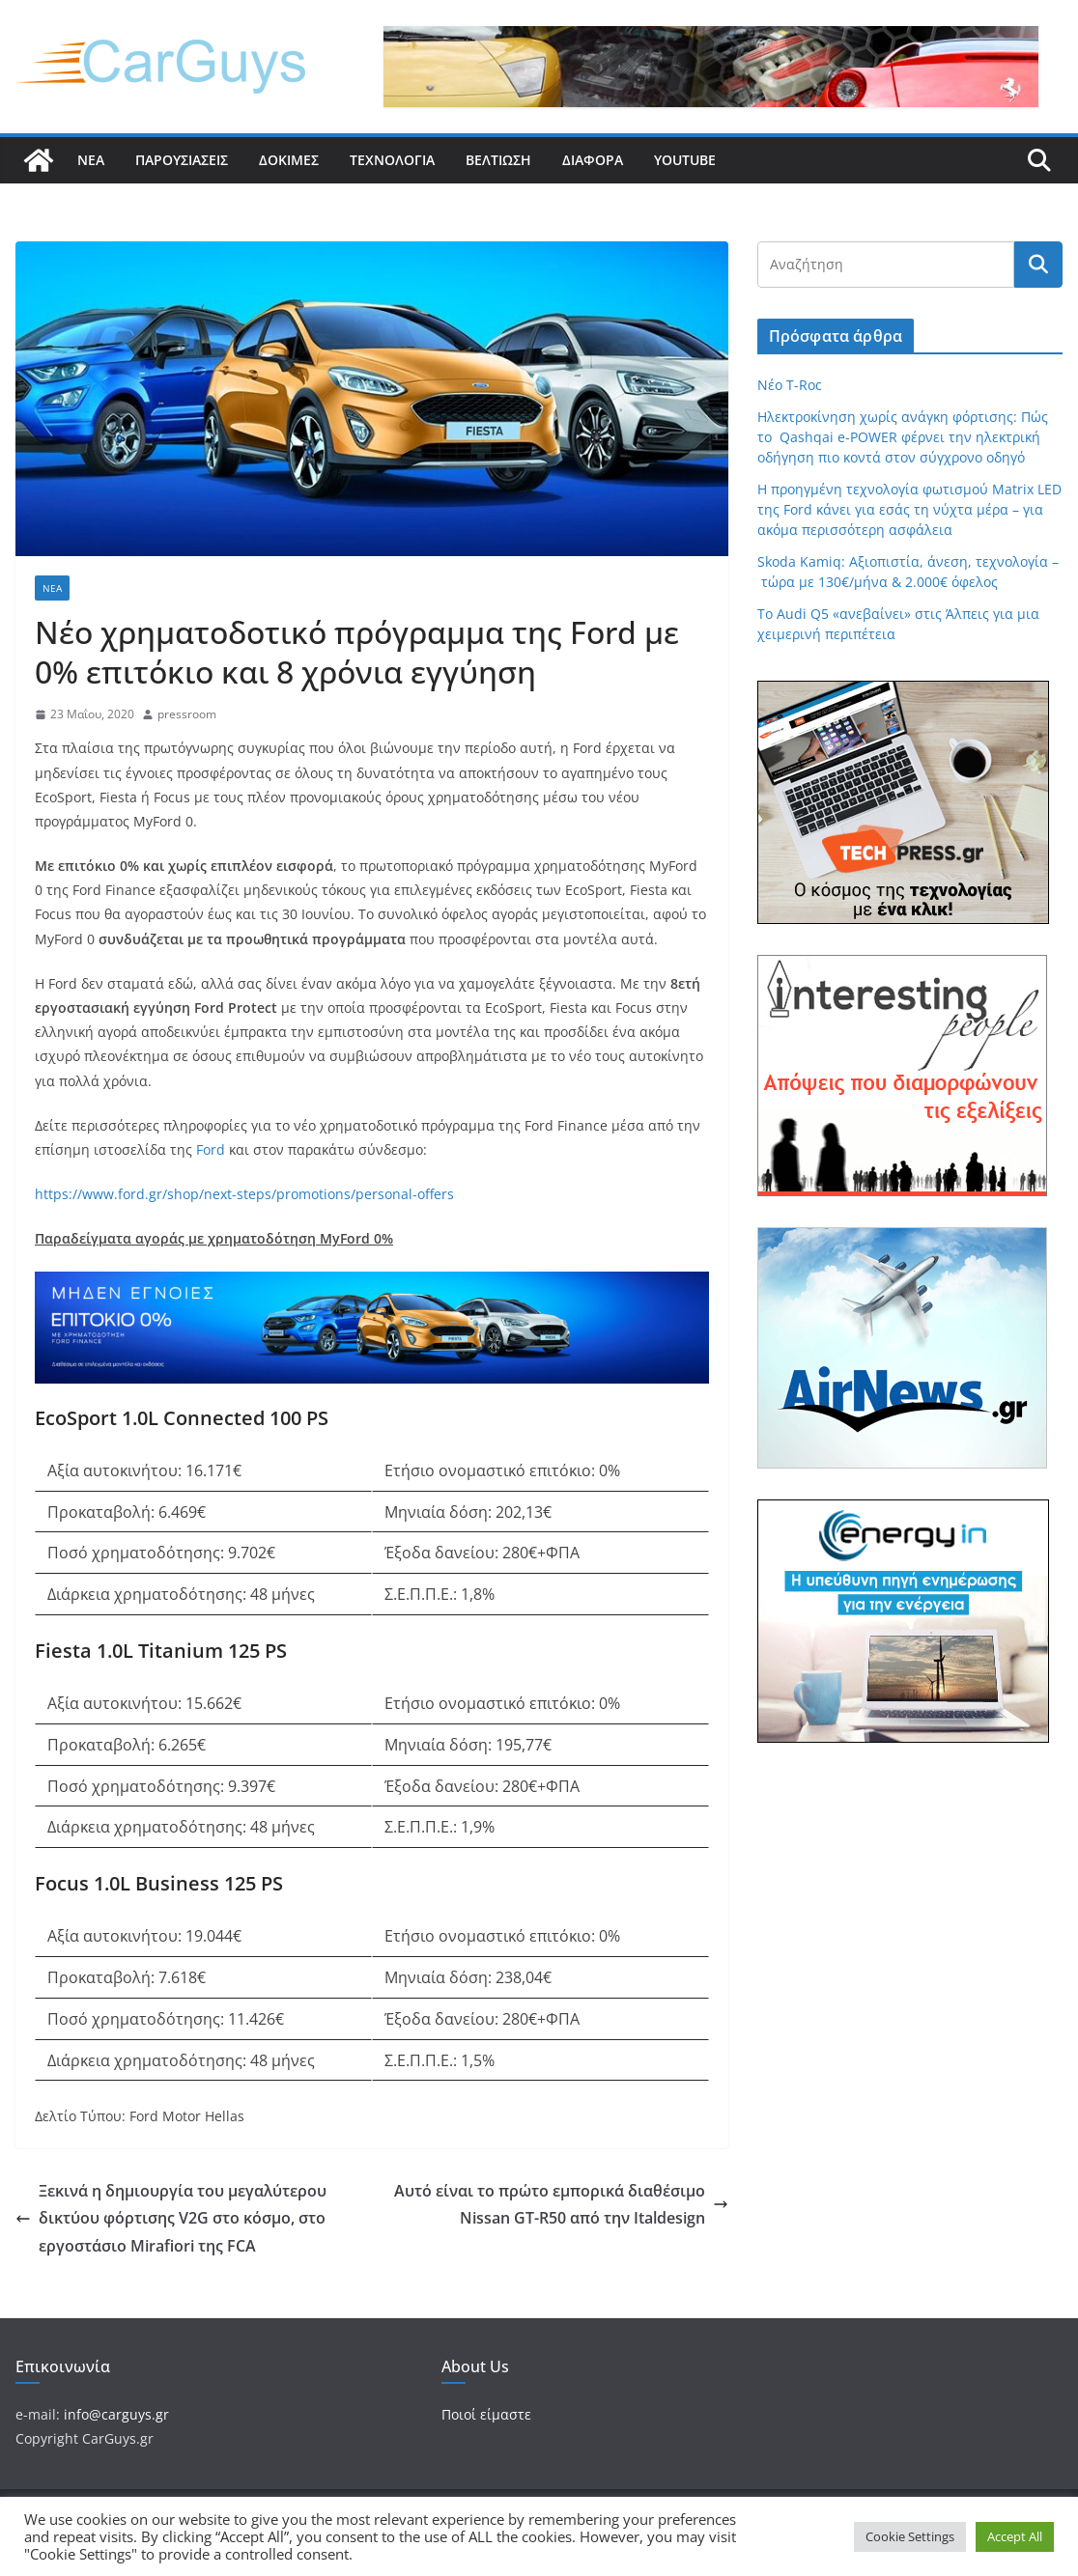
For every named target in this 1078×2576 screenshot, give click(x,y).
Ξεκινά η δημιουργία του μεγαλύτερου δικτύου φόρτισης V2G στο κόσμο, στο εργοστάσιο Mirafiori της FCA (170, 2218)
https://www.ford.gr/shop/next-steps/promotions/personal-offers (244, 1194)
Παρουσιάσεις (181, 160)
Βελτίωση (498, 160)
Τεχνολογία (392, 160)
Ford (210, 1149)
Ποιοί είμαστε (486, 2414)
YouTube (685, 160)
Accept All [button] (1014, 2536)
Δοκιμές (289, 160)
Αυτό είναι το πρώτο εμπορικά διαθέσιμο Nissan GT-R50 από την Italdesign (561, 2204)
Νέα (90, 160)
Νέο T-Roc (789, 385)
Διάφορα (592, 160)
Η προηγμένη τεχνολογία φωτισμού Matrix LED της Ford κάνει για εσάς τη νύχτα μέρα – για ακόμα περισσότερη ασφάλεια (909, 509)
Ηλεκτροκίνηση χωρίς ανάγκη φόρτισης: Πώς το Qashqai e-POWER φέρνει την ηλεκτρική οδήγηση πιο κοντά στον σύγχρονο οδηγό (902, 436)
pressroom (186, 714)
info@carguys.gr (116, 2414)
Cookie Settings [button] (909, 2536)
